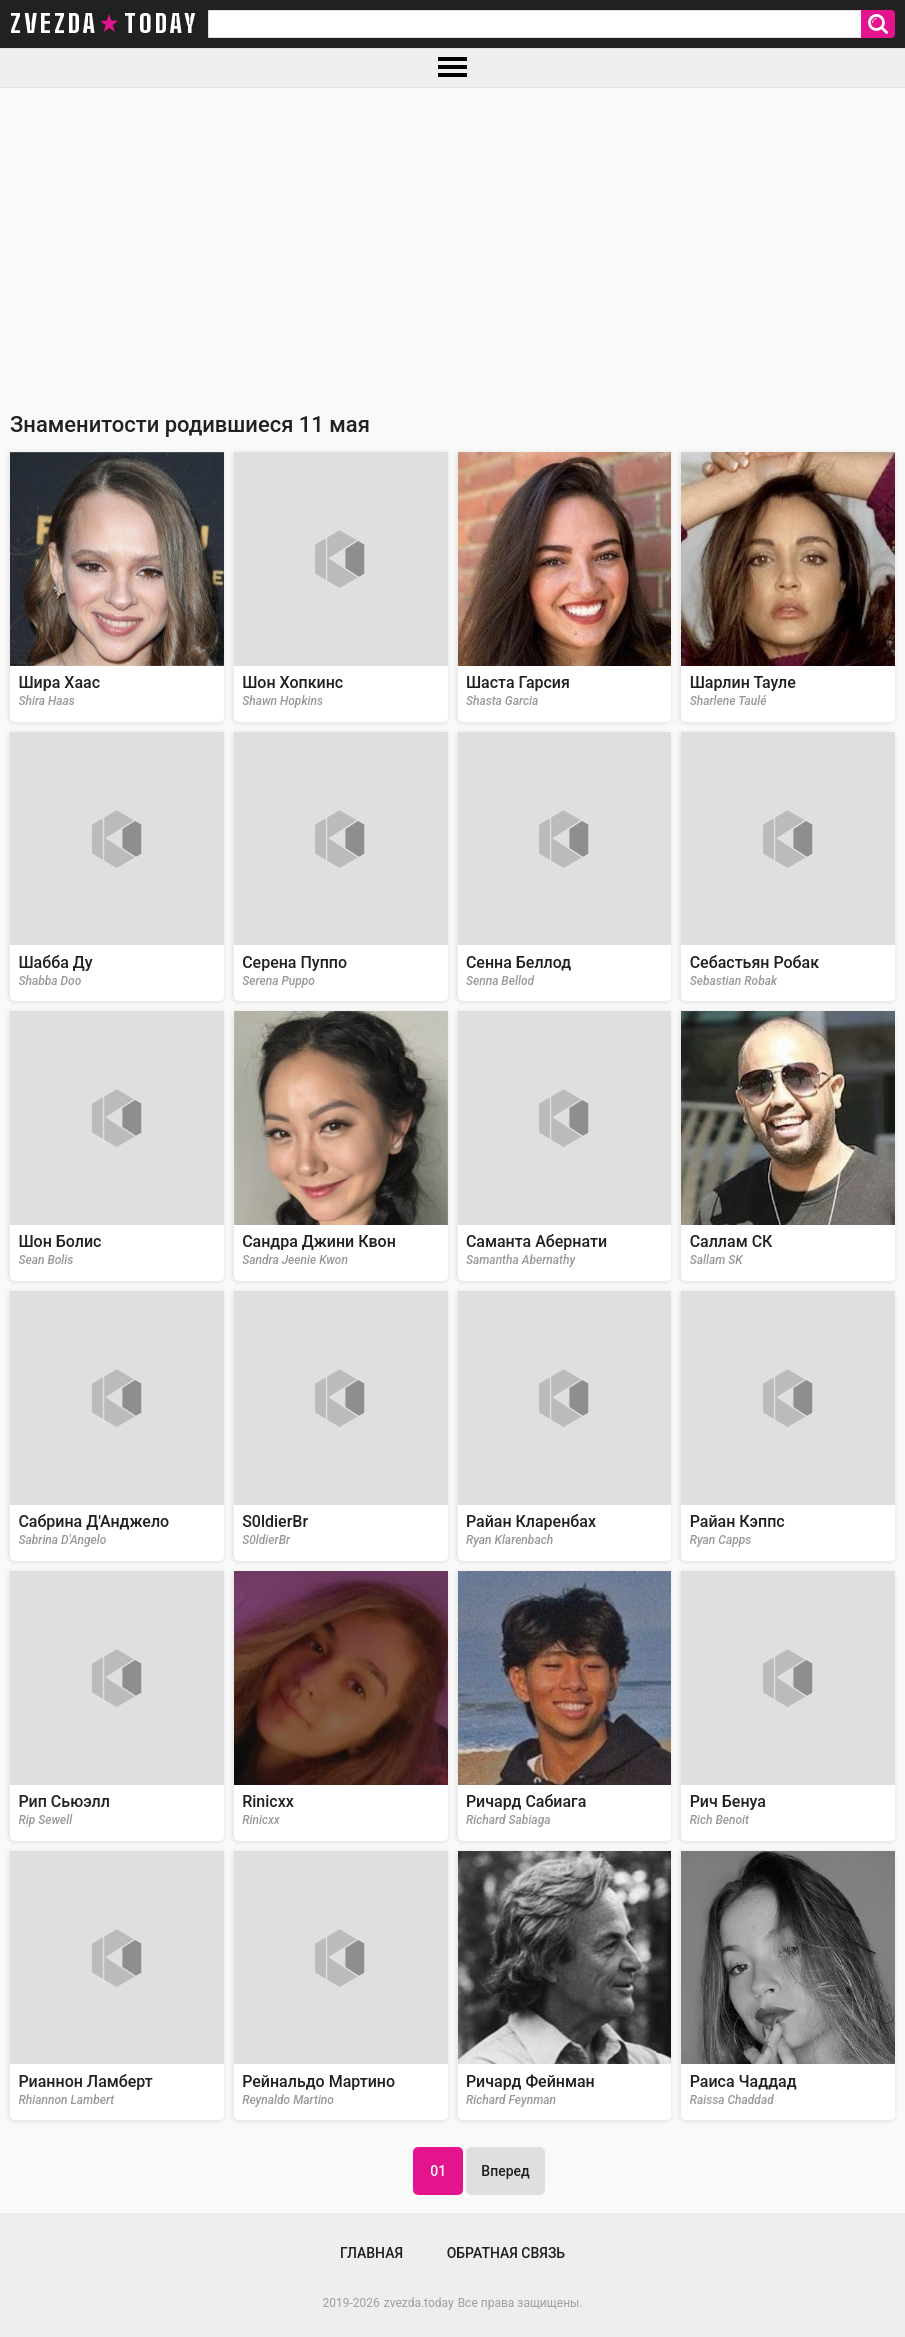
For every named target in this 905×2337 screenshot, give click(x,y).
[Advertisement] (452, 238)
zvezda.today (419, 2303)
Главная (371, 2253)
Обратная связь (506, 2253)
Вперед (505, 2171)
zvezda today (104, 24)
